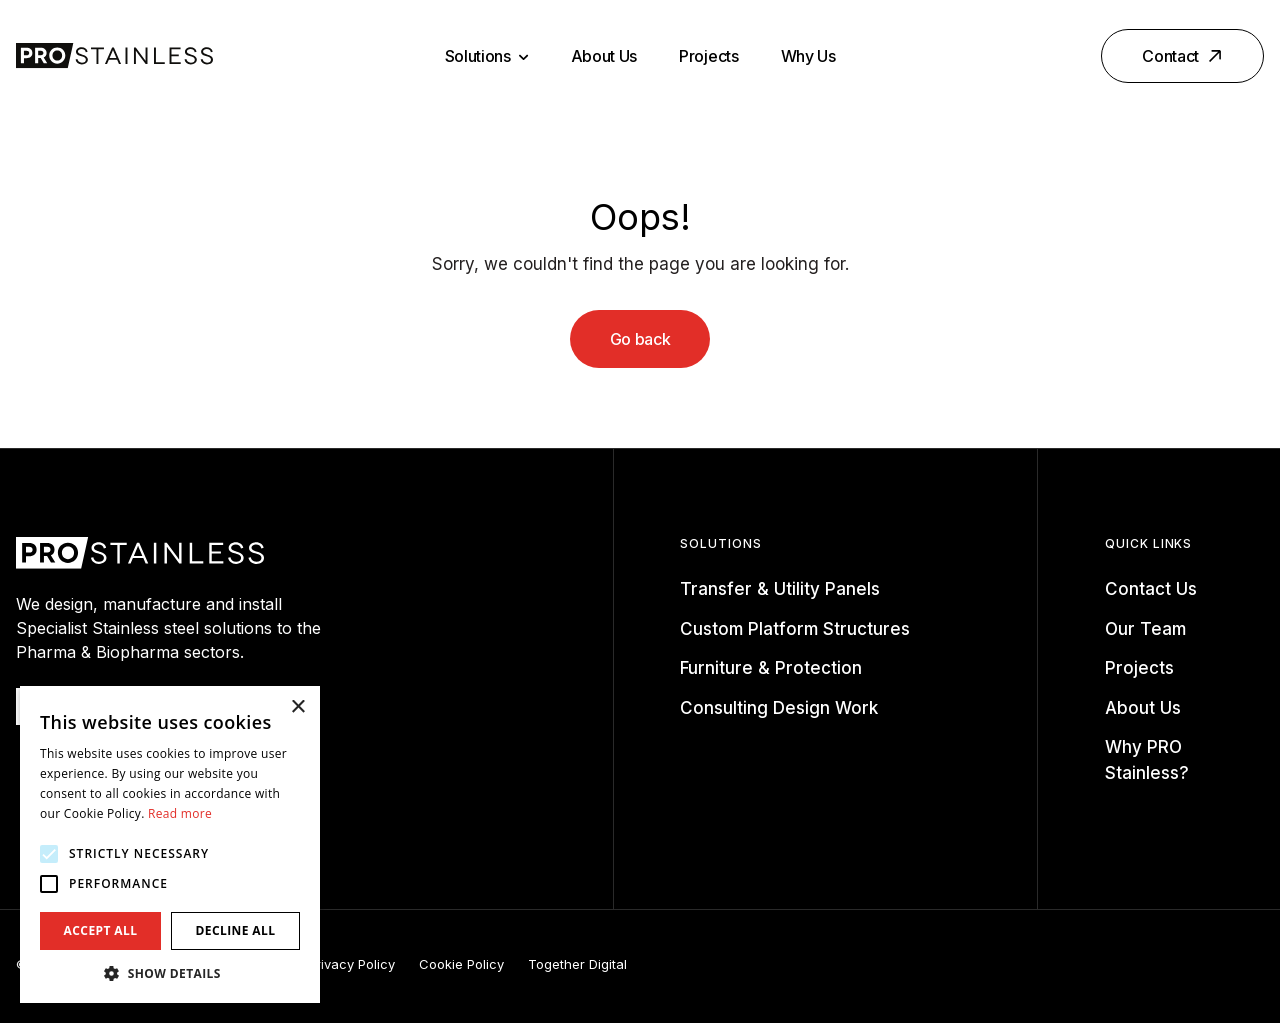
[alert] (170, 844)
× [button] (297, 707)
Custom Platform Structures (795, 629)
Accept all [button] (101, 930)
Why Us (808, 56)
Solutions (487, 56)
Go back (640, 339)
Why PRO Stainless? (1147, 760)
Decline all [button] (236, 930)
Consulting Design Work (779, 708)
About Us (604, 56)
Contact (1184, 56)
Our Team (1145, 629)
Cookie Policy (461, 964)
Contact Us (1151, 589)
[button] (170, 973)
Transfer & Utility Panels (780, 589)
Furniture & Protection (771, 668)
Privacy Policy (351, 964)
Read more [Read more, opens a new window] (180, 813)
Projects (708, 56)
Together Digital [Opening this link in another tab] (577, 964)
